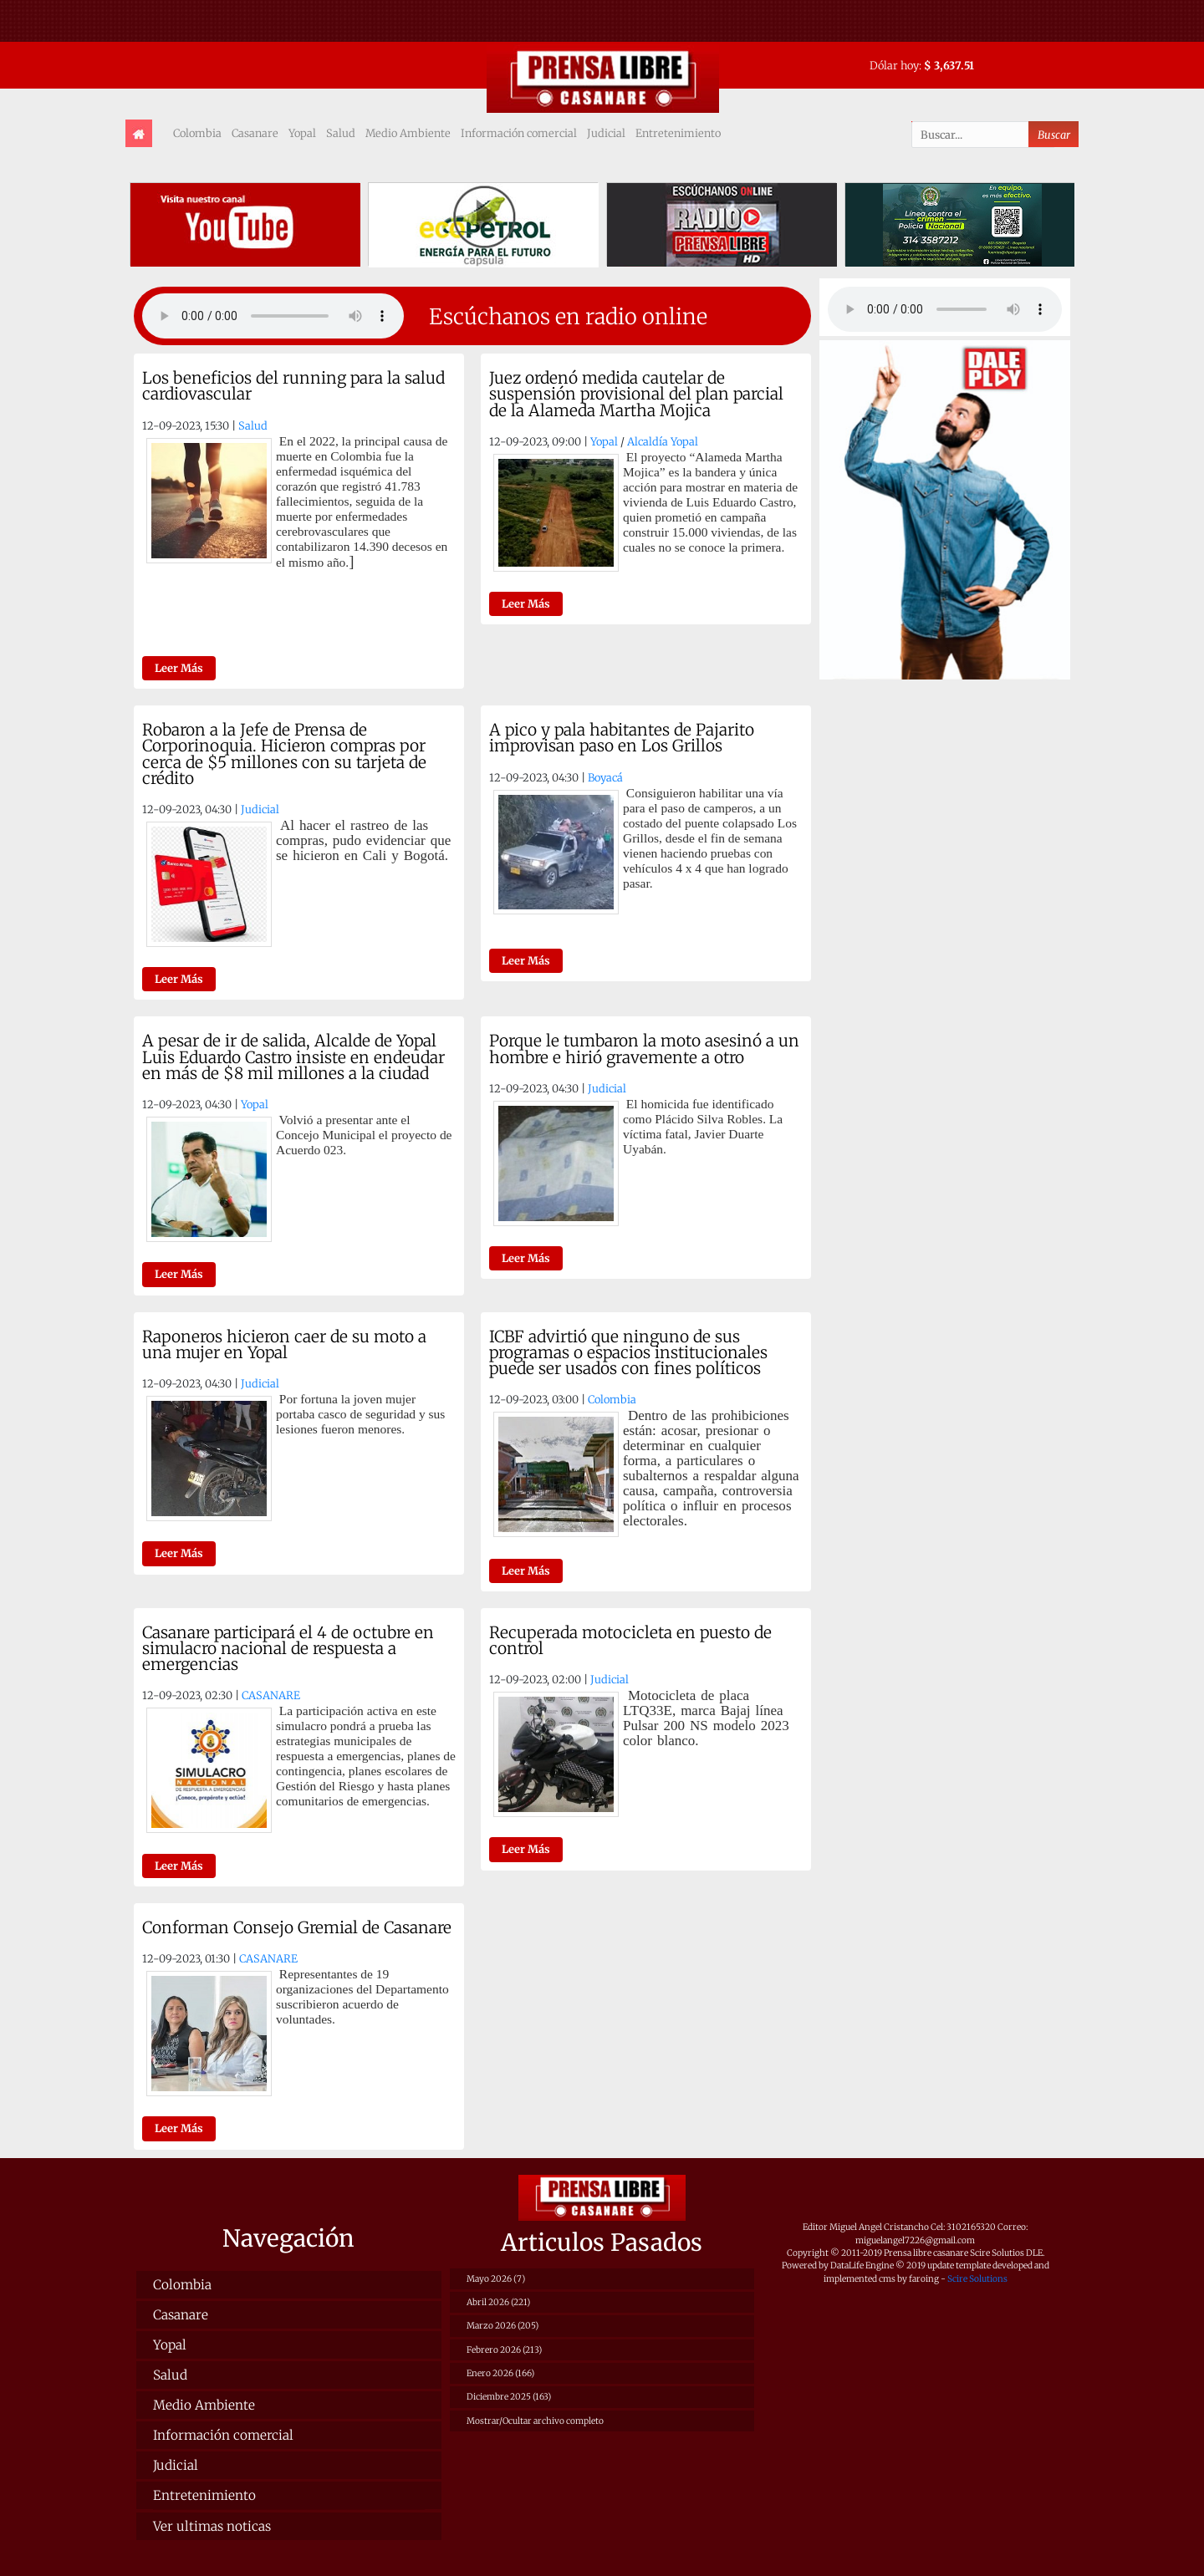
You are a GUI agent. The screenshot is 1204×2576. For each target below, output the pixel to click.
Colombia (197, 133)
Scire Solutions (977, 2278)
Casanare (255, 133)
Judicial (606, 133)
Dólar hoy (894, 65)
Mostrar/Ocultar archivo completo (535, 2421)
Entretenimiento (678, 133)
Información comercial (519, 133)
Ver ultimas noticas (212, 2526)
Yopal (302, 133)
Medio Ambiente (408, 133)
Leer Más (179, 668)
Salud (340, 133)
